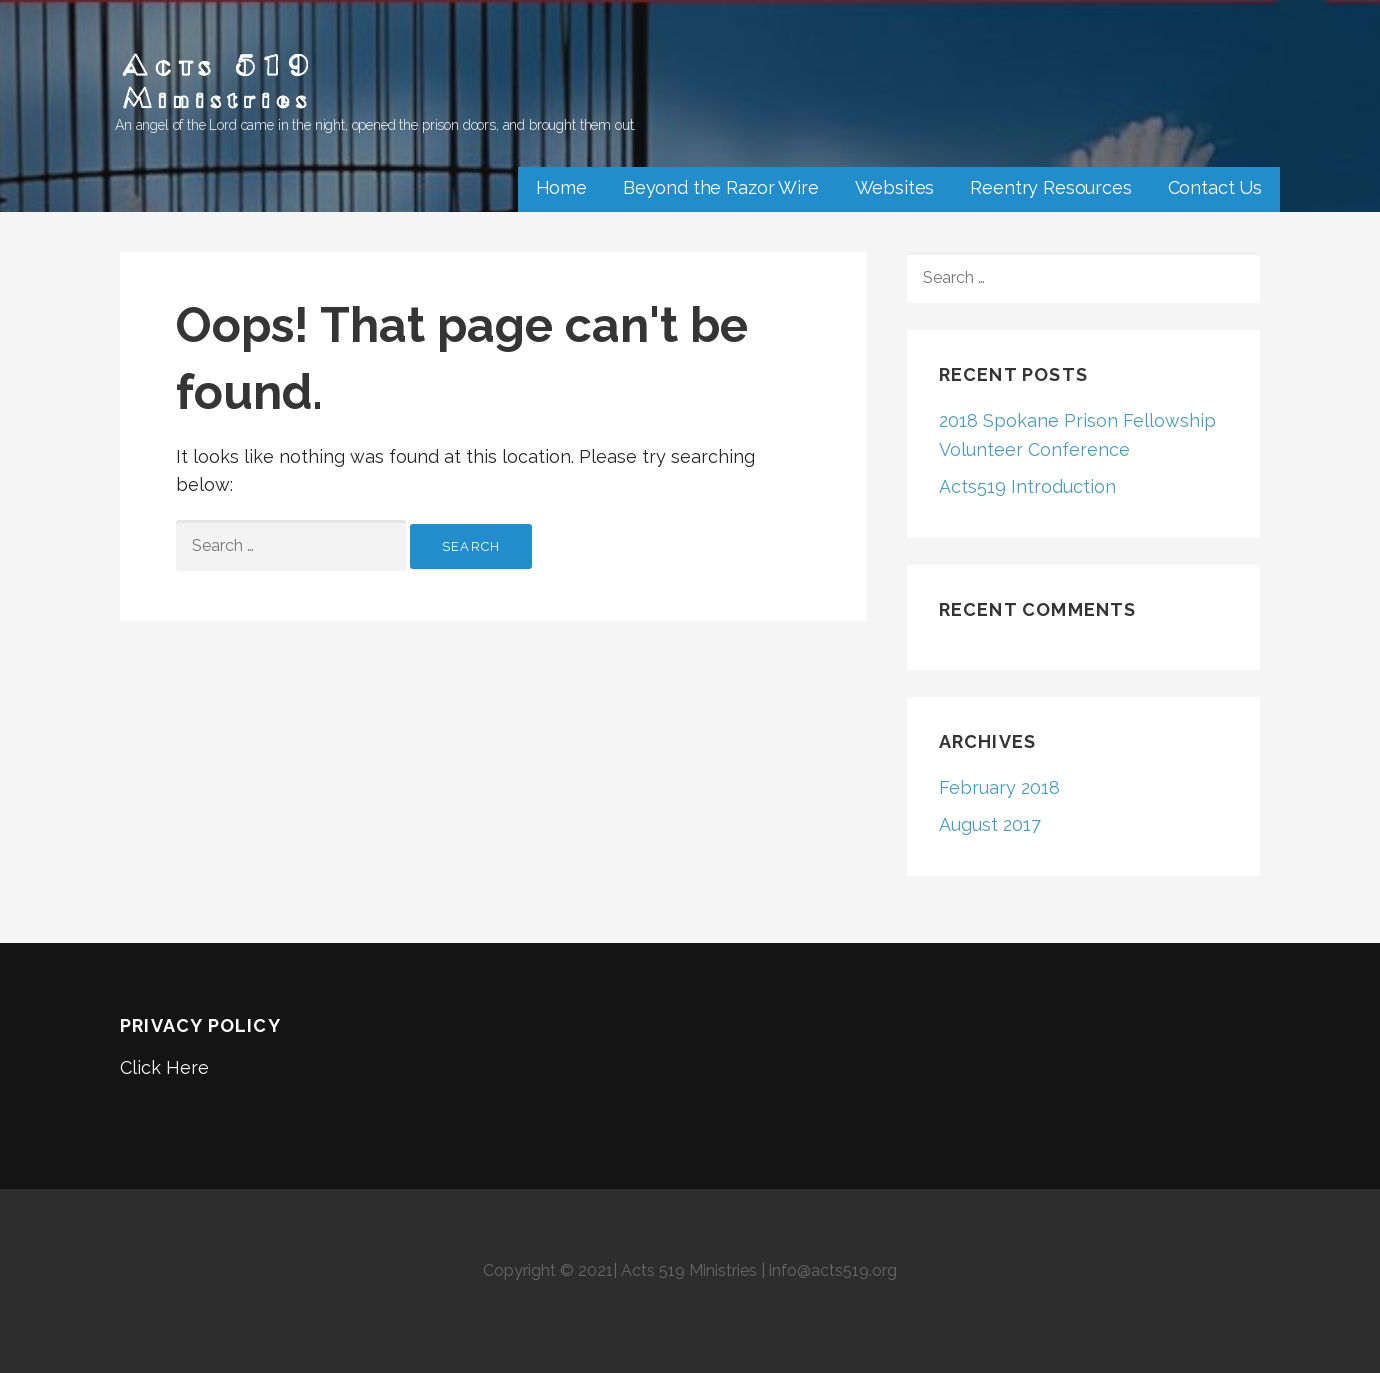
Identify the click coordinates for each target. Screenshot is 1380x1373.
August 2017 (990, 824)
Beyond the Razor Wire (721, 187)
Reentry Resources (1050, 187)
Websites (895, 187)
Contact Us (1215, 187)
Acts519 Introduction (1027, 486)
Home (561, 187)
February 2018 (999, 787)
